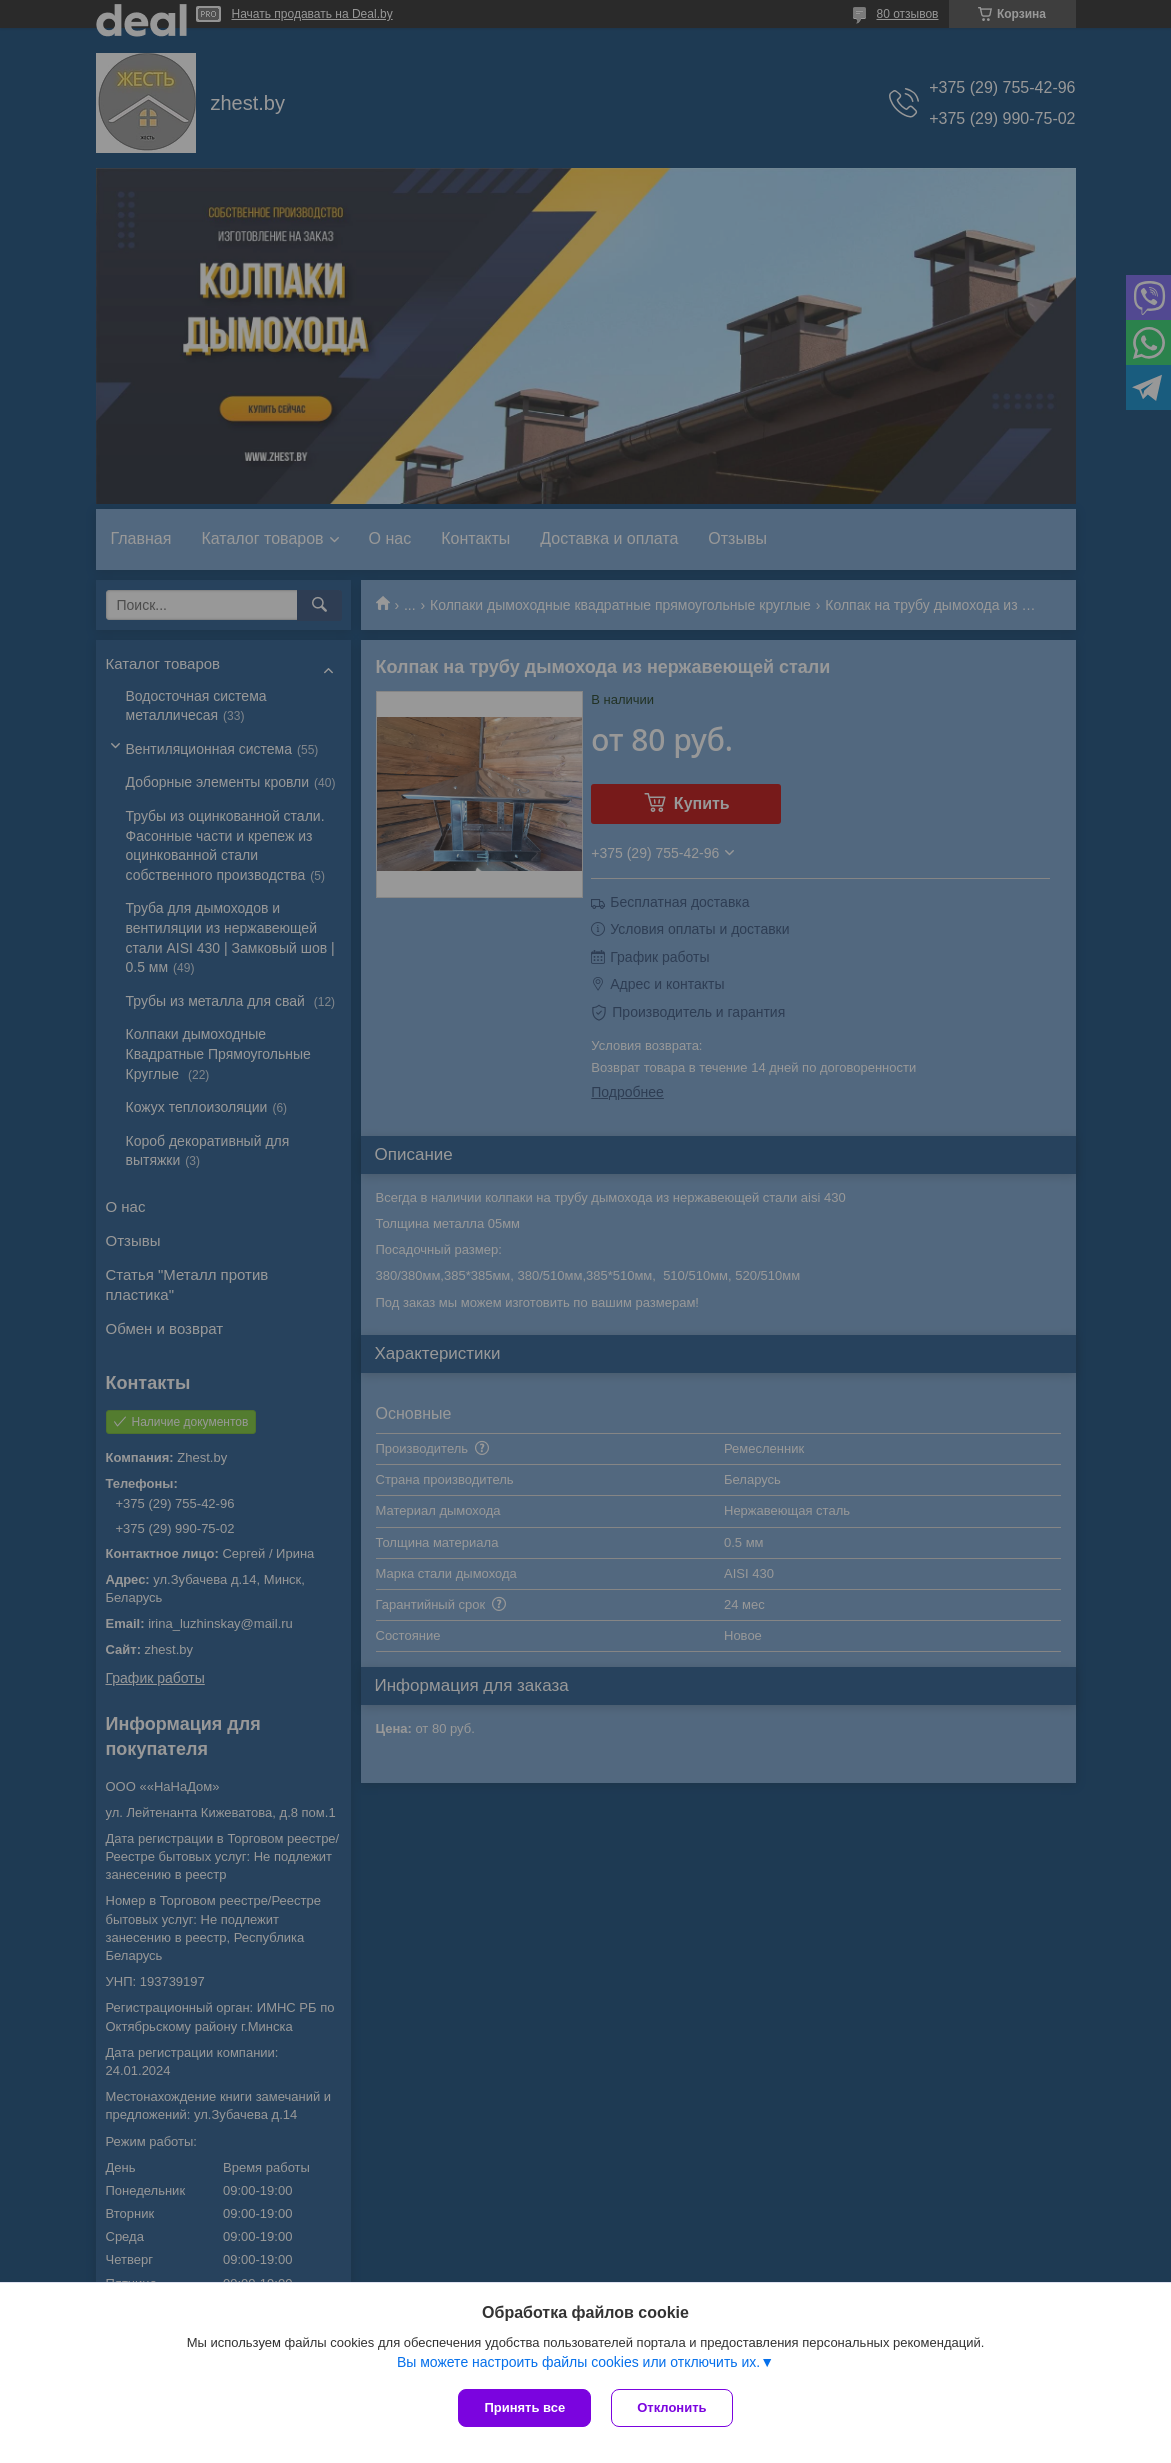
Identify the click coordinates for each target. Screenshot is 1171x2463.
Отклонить (671, 2407)
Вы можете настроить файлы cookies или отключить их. (578, 2362)
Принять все (524, 2407)
